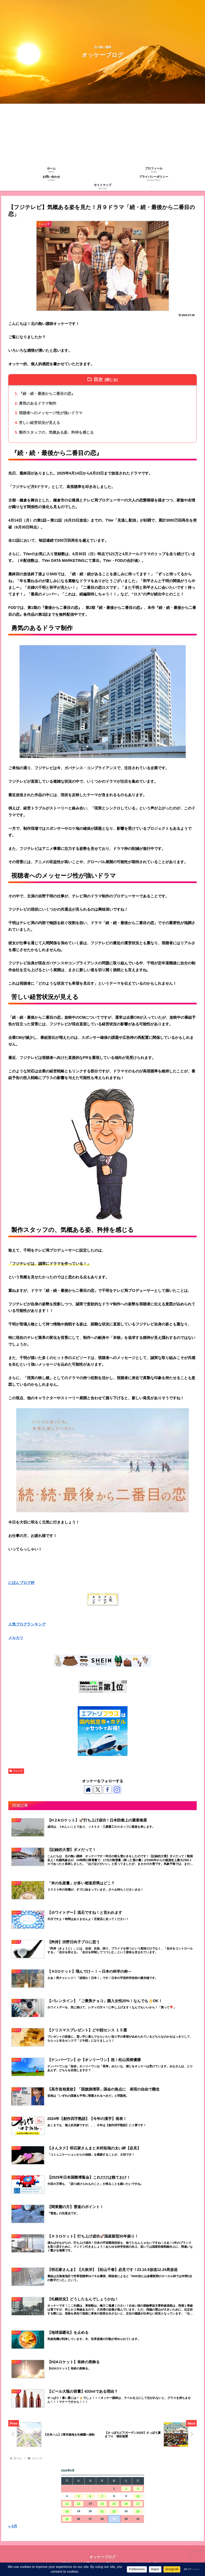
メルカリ (15, 1638)
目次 (98, 379)
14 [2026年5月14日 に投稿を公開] (102, 2503)
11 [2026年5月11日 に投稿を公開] (67, 2503)
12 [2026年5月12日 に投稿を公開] (78, 2503)
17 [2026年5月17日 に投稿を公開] (138, 2503)
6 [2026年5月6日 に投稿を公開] (90, 2496)
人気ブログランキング (27, 1624)
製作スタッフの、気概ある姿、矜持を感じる (56, 432)
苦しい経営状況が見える (39, 423)
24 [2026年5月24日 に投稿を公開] (138, 2511)
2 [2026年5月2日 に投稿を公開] (126, 2488)
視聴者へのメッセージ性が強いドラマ (50, 413)
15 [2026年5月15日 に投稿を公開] (114, 2503)
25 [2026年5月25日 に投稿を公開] (67, 2518)
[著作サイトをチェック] (88, 1789)
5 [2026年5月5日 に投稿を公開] (79, 2496)
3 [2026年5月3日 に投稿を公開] (138, 2488)
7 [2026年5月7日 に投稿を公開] (102, 2496)
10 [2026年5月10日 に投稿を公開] (138, 2496)
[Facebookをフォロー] (107, 1789)
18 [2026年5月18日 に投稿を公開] (67, 2511)
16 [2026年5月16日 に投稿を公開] (126, 2503)
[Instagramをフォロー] (117, 1789)
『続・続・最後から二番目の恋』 (47, 394)
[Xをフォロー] (98, 1789)
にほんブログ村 (21, 1583)
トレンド (16, 1770)
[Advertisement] (102, 135)
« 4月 (12, 2526)
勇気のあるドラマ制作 (37, 403)
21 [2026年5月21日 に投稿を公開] (102, 2511)
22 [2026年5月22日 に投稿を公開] (114, 2511)
